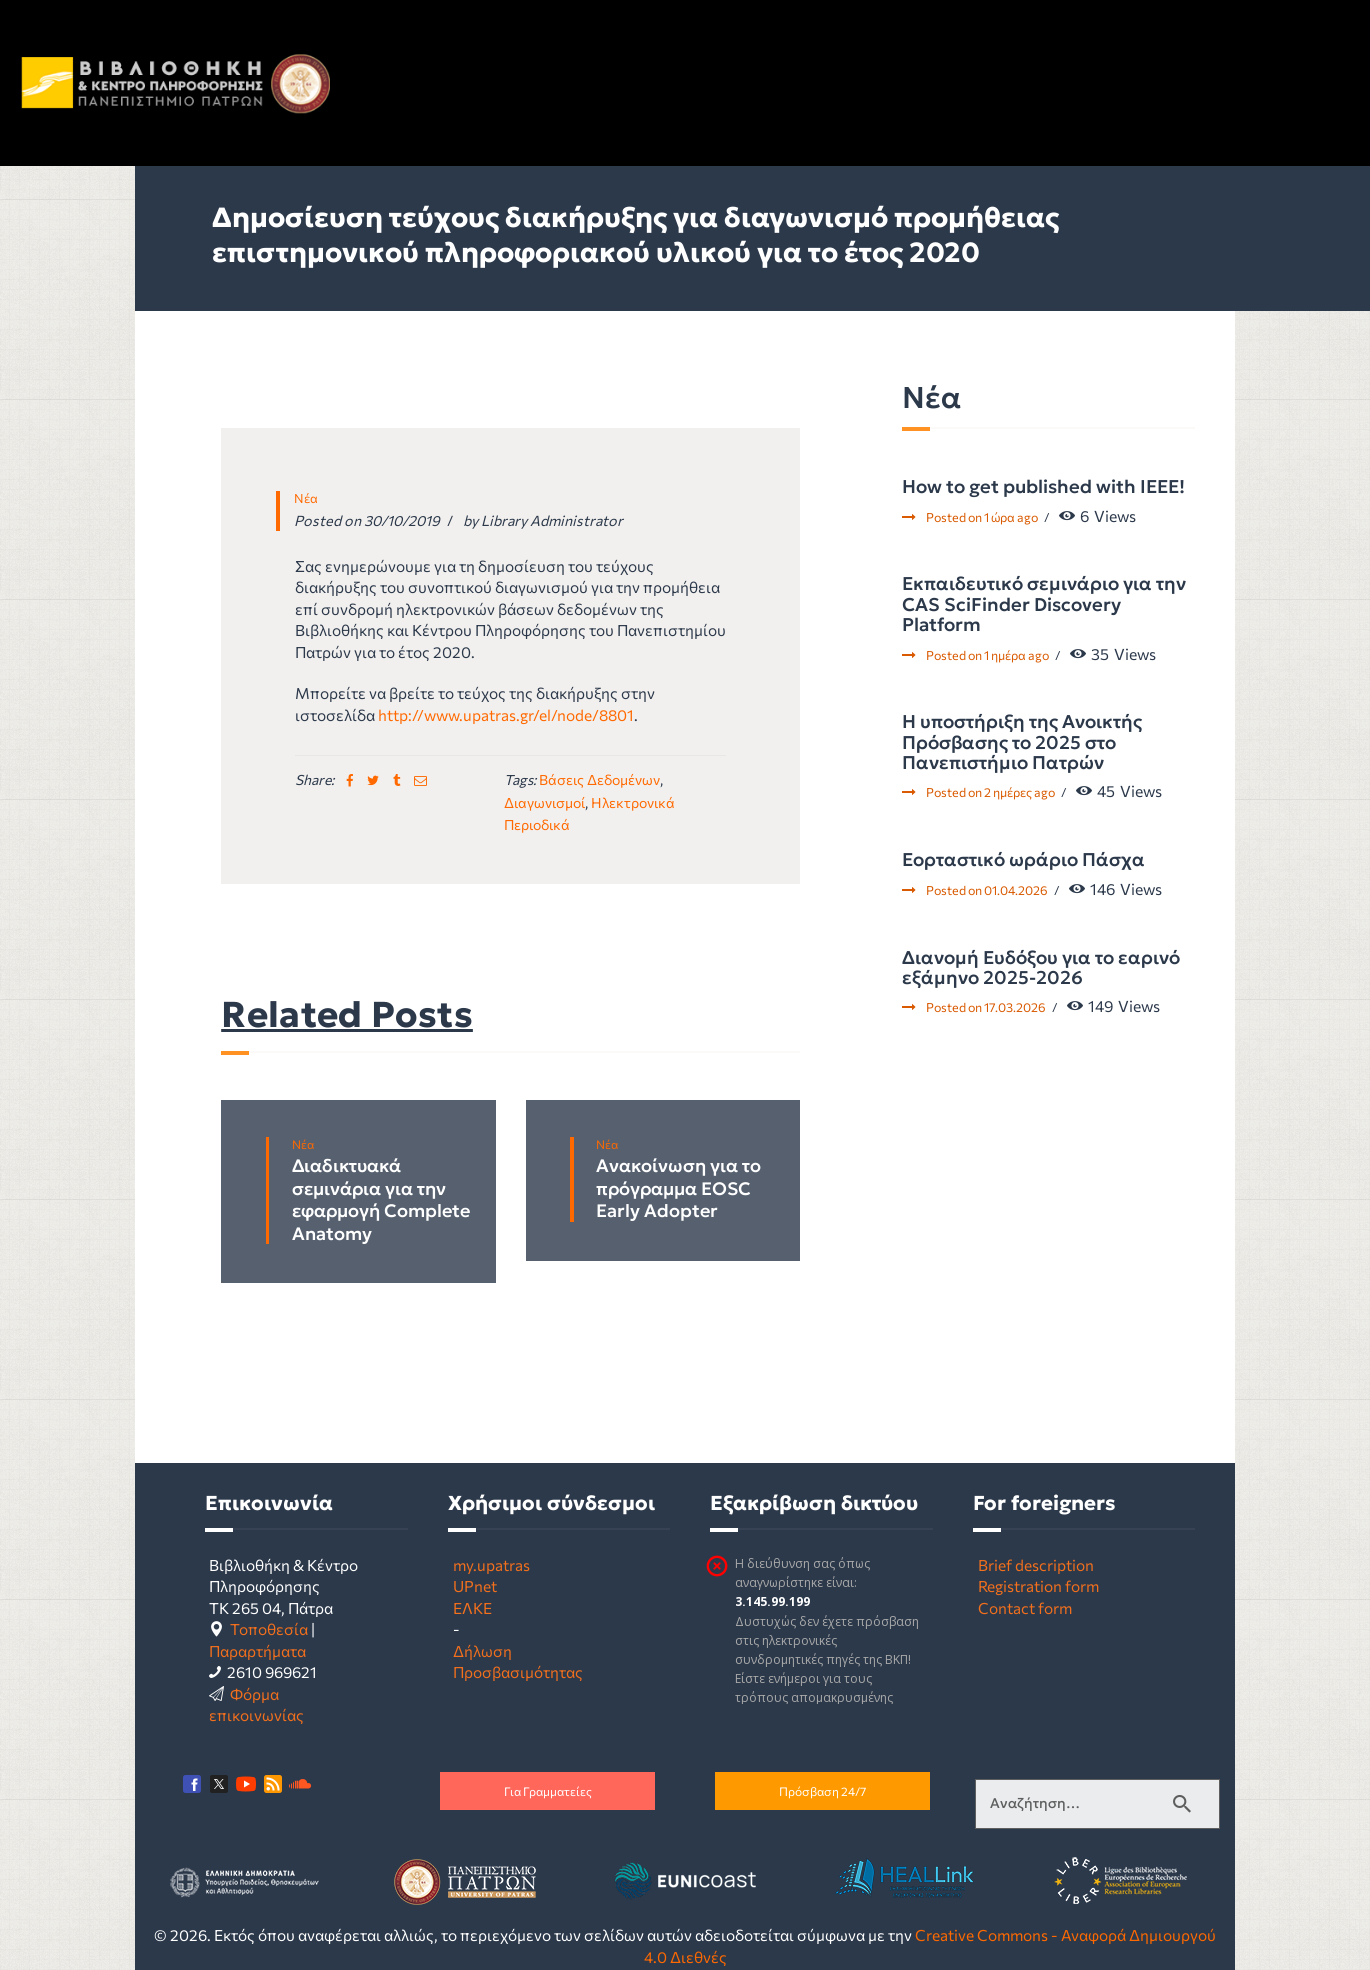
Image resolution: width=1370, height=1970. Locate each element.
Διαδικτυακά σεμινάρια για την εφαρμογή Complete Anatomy (381, 1200)
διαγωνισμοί (544, 802)
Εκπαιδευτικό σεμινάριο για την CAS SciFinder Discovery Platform (1044, 604)
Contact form (1025, 1607)
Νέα (306, 498)
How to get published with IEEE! (1043, 487)
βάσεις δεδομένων (599, 779)
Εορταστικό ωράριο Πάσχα (1023, 860)
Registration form (1038, 1585)
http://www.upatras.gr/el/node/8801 (506, 714)
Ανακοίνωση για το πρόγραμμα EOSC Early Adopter (678, 1188)
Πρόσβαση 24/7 (822, 1791)
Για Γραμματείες (548, 1791)
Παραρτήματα (257, 1650)
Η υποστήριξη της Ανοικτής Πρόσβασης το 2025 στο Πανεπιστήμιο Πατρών (1022, 742)
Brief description (1036, 1564)
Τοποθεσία (269, 1628)
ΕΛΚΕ (472, 1607)
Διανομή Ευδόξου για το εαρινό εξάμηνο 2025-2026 (1041, 968)
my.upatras (491, 1564)
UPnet (475, 1585)
